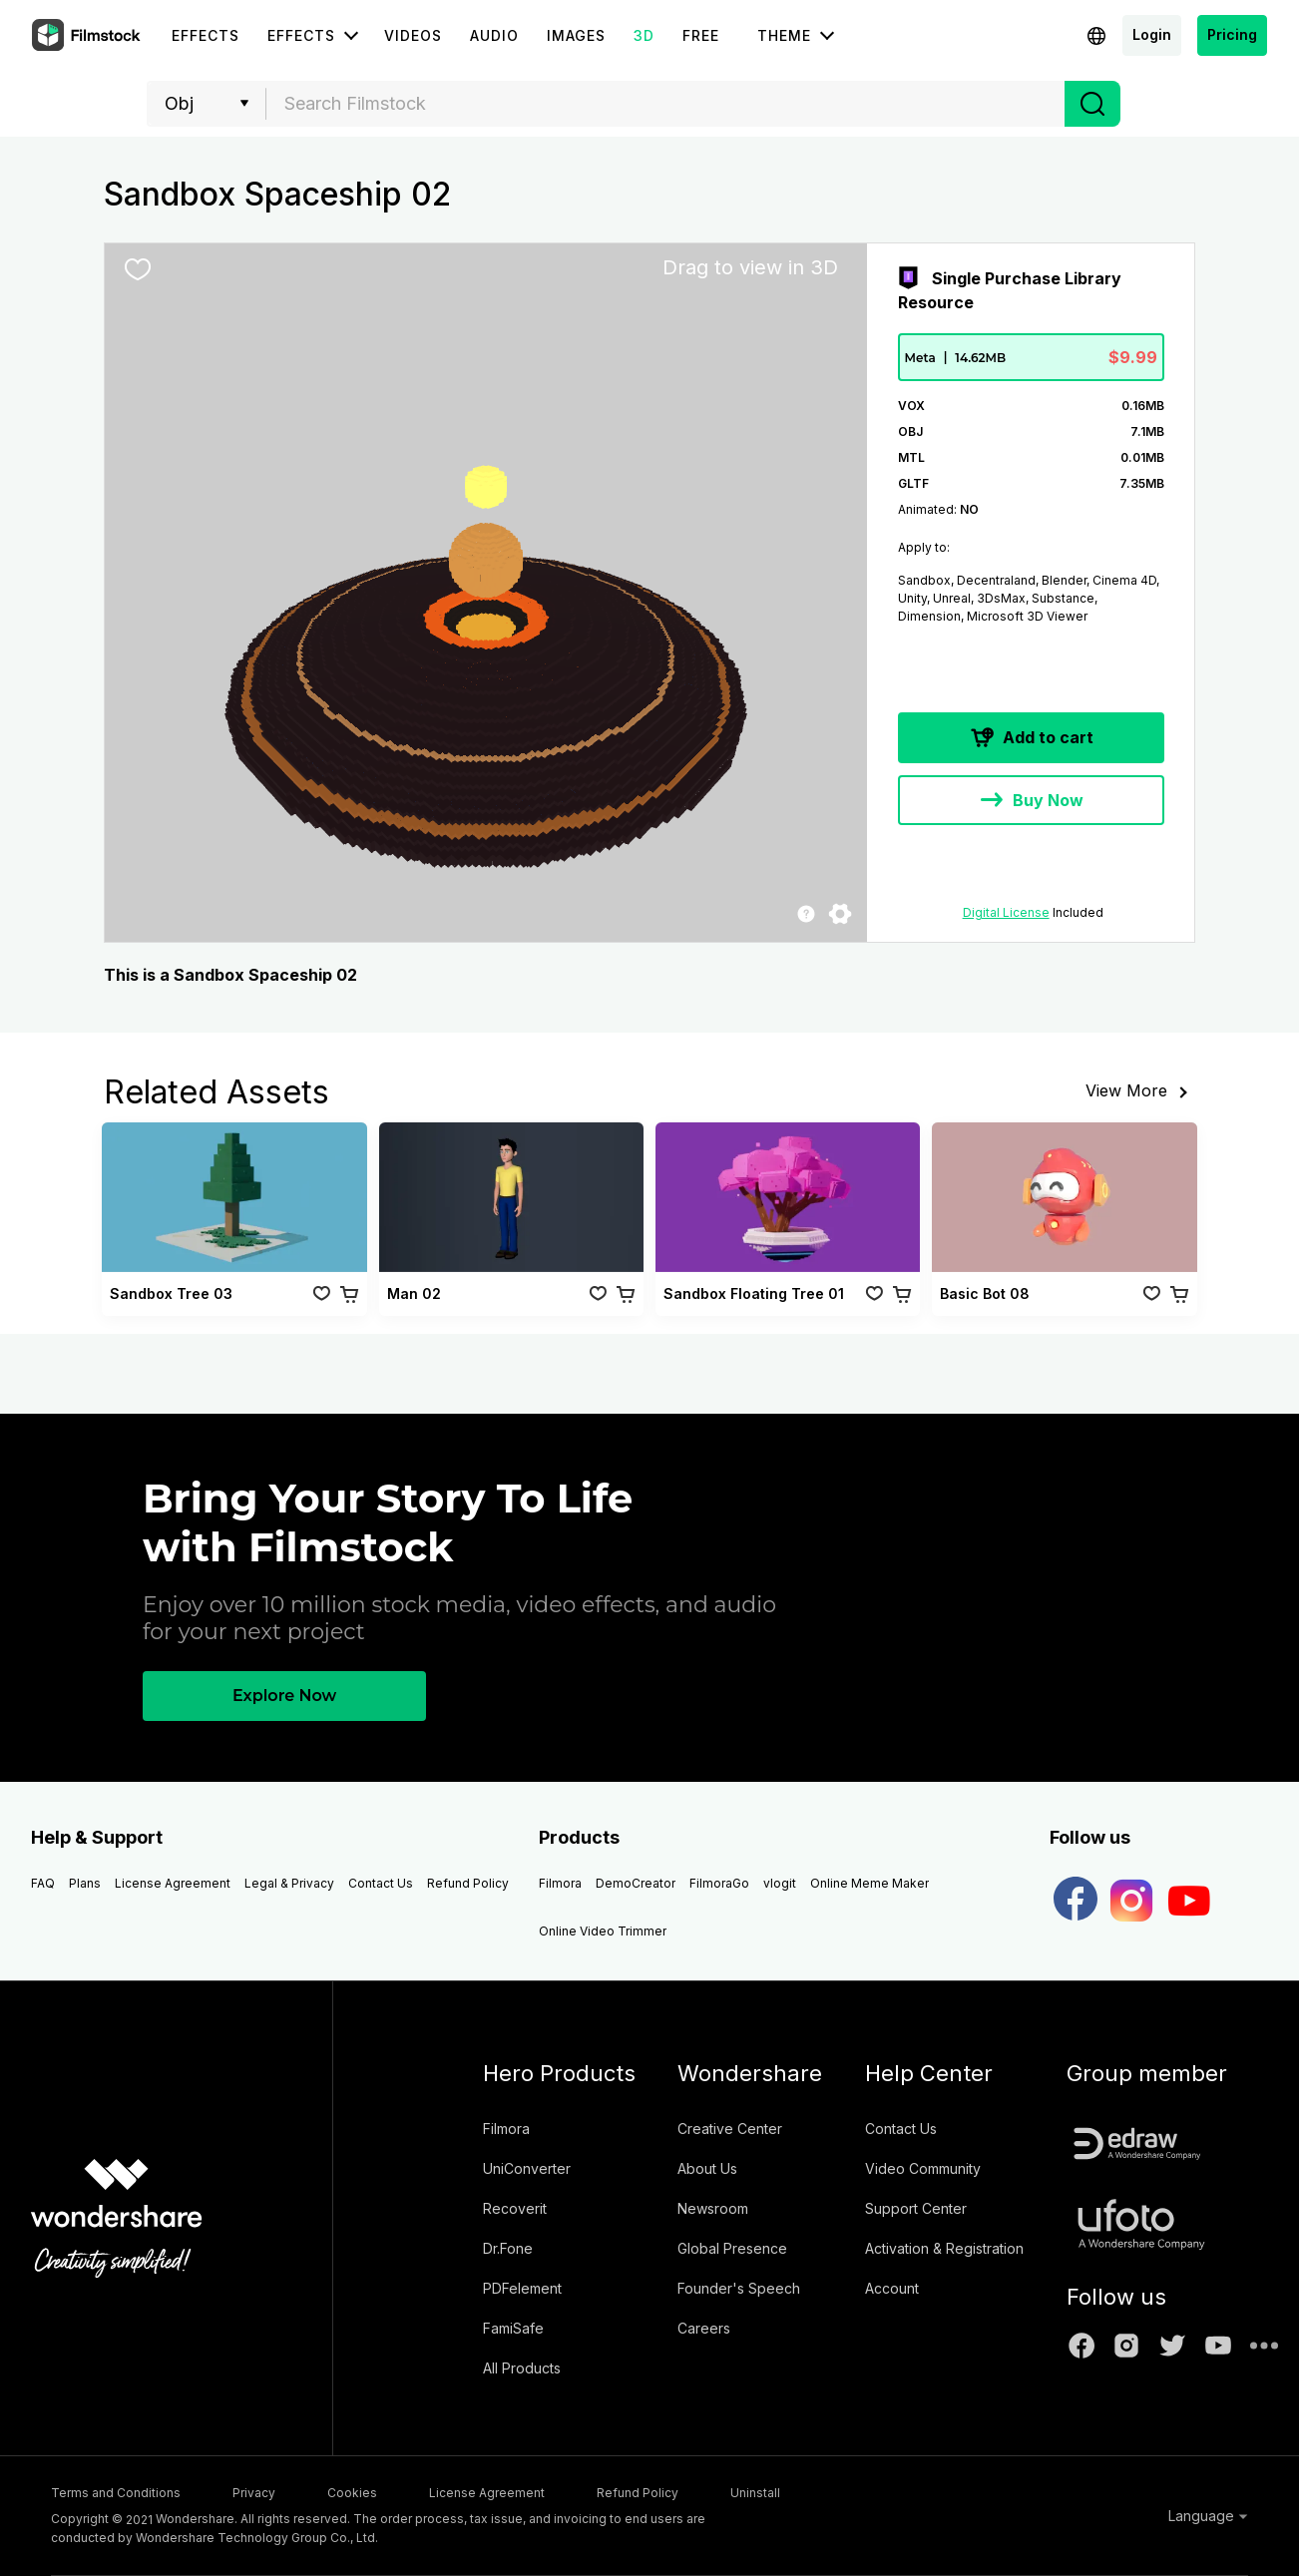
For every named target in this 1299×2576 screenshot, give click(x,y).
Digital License (1006, 912)
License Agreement (172, 1883)
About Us (707, 2168)
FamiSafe (513, 2328)
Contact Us (380, 1883)
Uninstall (755, 2492)
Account (892, 2288)
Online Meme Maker (869, 1883)
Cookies (352, 2492)
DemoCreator (635, 1883)
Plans (85, 1883)
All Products (522, 2368)
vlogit (779, 1883)
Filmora (560, 1883)
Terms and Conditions (116, 2492)
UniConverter (527, 2168)
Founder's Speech (738, 2288)
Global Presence (732, 2248)
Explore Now (284, 1695)
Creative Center (729, 2128)
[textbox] (666, 104)
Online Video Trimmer (602, 1931)
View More (1140, 1092)
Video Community (923, 2168)
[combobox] (665, 104)
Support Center (916, 2208)
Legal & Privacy (289, 1883)
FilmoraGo (719, 1883)
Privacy (253, 2492)
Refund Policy (468, 1883)
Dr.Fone (508, 2248)
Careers (703, 2328)
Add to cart (1031, 738)
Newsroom (712, 2208)
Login (1151, 34)
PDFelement (522, 2288)
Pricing (1232, 34)
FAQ (43, 1883)
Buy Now (1031, 801)
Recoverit (515, 2208)
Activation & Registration (944, 2248)
